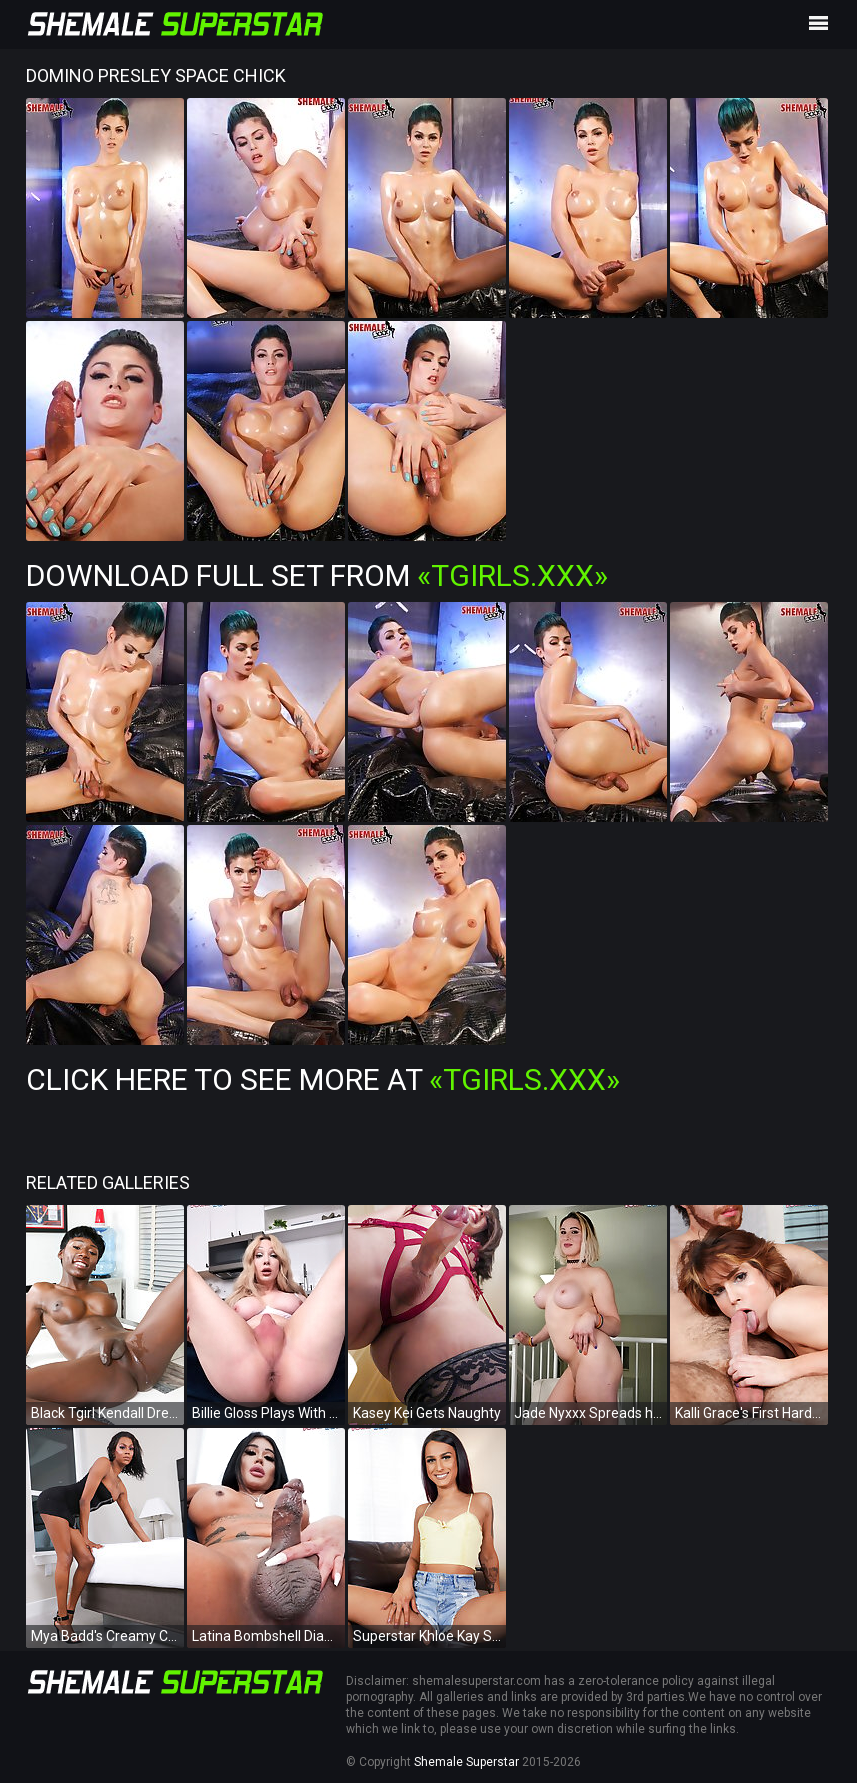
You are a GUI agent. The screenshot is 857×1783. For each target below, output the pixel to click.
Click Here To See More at (323, 1079)
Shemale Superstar (466, 1762)
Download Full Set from (317, 575)
